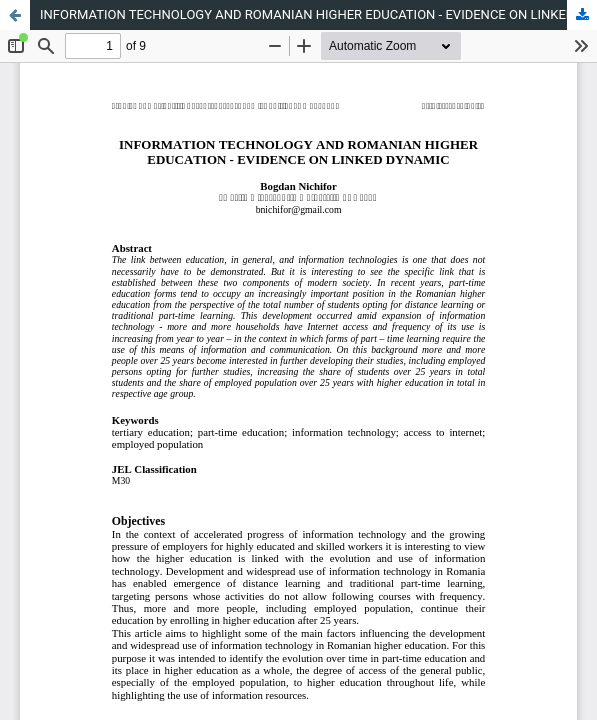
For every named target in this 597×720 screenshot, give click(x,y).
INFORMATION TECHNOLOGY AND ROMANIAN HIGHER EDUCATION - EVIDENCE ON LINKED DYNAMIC (318, 14)
